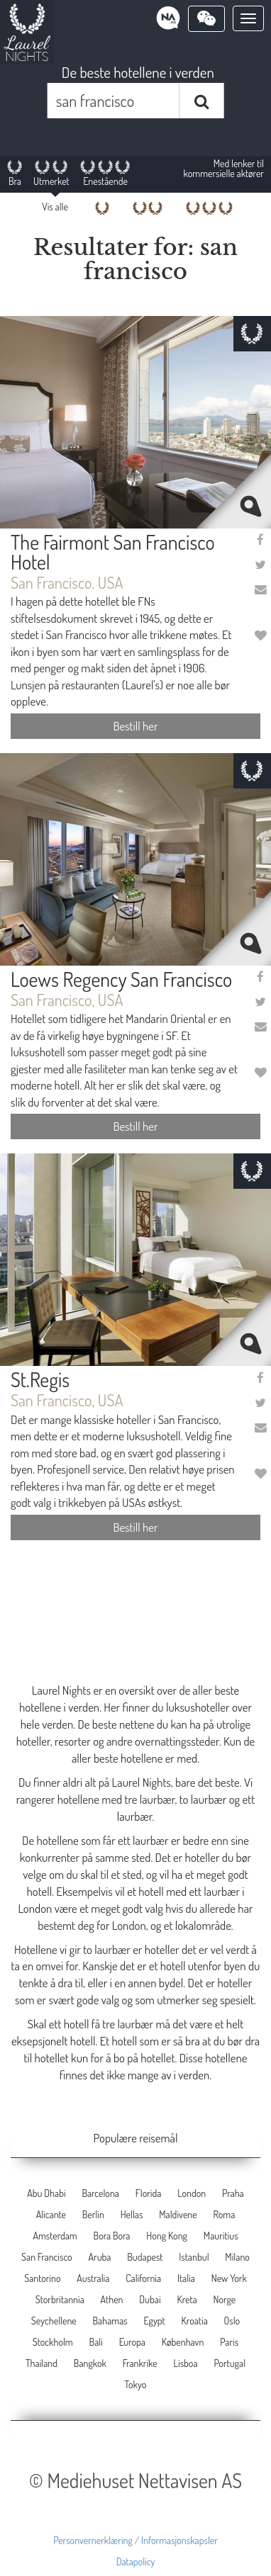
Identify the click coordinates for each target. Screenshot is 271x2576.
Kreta (187, 2299)
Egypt (154, 2321)
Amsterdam (55, 2236)
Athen (112, 2299)
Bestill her (135, 725)
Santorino (42, 2278)
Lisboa (186, 2363)
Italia (186, 2278)
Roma (224, 2214)
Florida (149, 2193)
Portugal (229, 2363)
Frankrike (140, 2363)
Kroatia (195, 2321)
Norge (225, 2299)
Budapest (144, 2257)
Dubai (149, 2299)
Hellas (132, 2214)
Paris (229, 2342)
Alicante (51, 2214)
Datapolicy (135, 2561)
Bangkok (90, 2363)
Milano (237, 2257)
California (143, 2278)
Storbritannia (59, 2299)
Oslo (232, 2321)
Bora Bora (112, 2236)
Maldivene (178, 2214)
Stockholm (53, 2342)
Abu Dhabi (46, 2193)
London (191, 2193)
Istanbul (194, 2257)
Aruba (100, 2257)
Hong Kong (166, 2236)
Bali (96, 2342)
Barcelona (100, 2193)
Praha (233, 2193)
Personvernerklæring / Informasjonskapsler (135, 2540)
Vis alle (55, 206)
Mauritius (221, 2236)
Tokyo (136, 2384)
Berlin (93, 2214)
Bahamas (110, 2321)
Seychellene (54, 2321)
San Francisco (46, 2257)
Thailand (41, 2363)
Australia (93, 2278)
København (183, 2342)
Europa (132, 2342)
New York (229, 2278)
